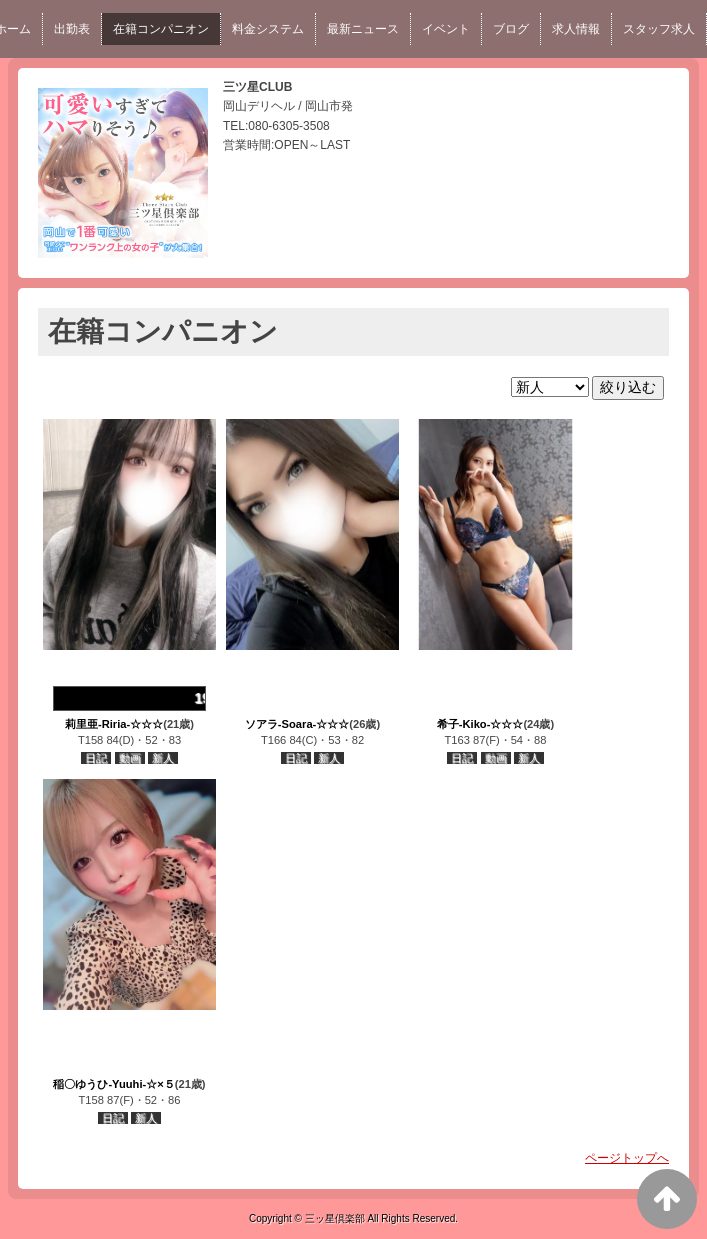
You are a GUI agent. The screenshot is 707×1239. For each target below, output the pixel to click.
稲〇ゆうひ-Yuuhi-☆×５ (113, 1084)
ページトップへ (627, 1158)
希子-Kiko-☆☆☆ (480, 724)
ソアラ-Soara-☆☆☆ (297, 724)
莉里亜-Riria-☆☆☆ (114, 724)
